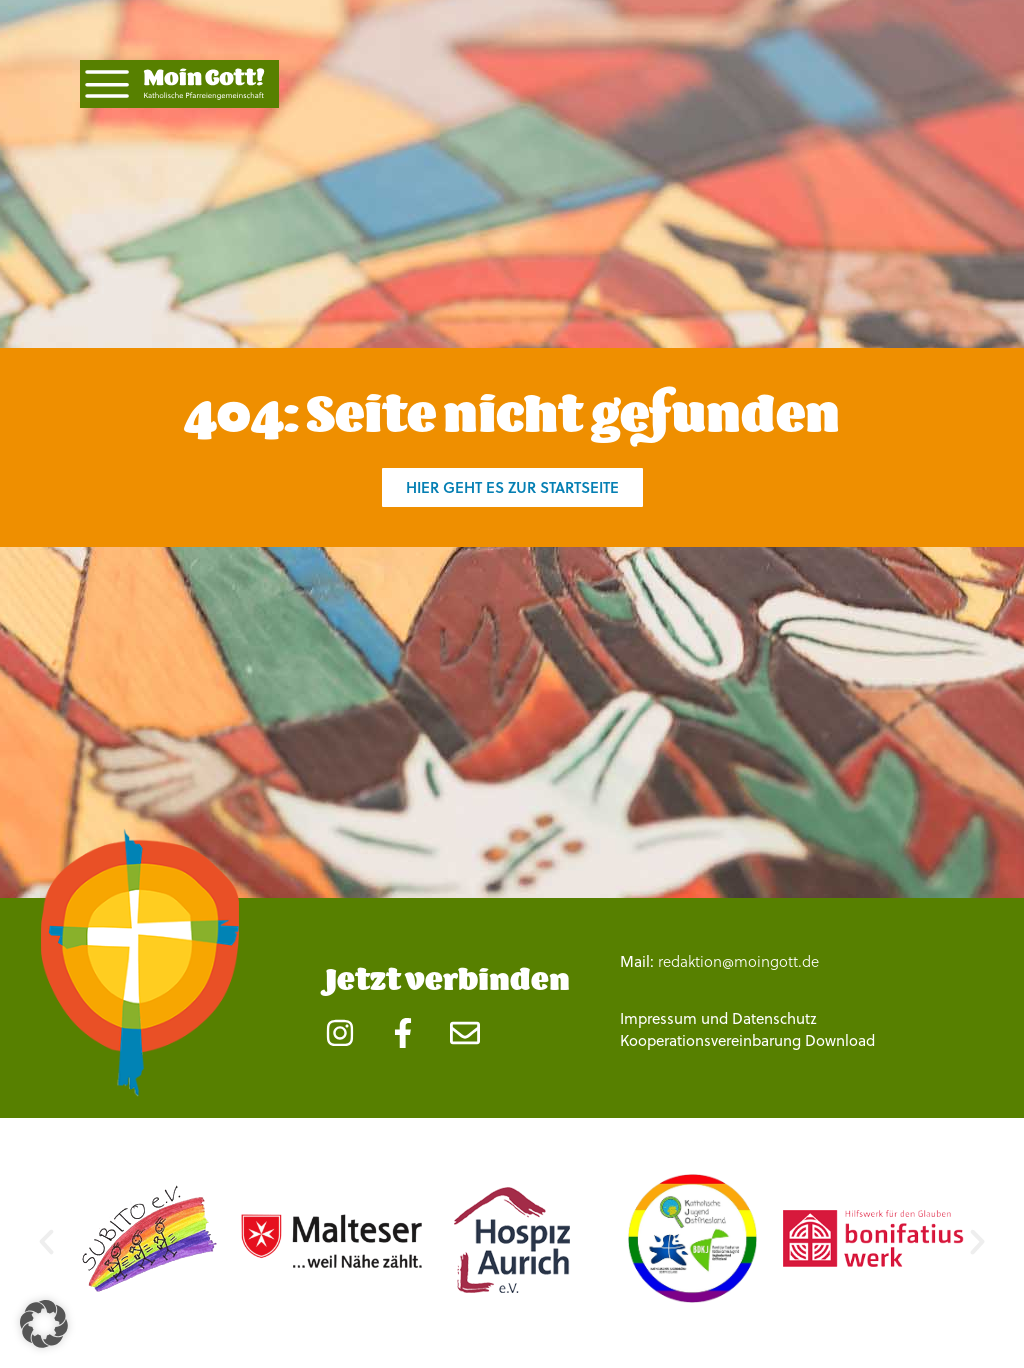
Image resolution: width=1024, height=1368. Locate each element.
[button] (46, 1241)
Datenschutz (774, 1018)
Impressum (658, 1018)
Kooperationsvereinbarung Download (747, 1040)
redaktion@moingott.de (738, 961)
